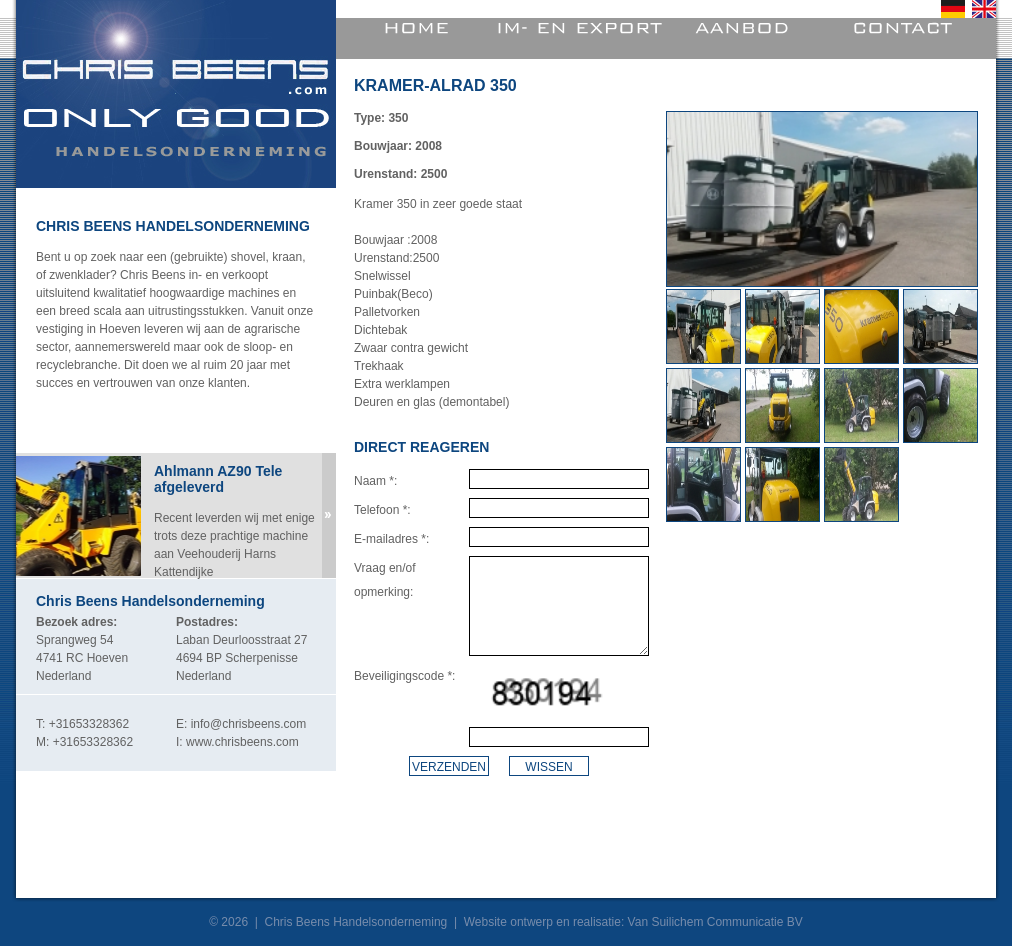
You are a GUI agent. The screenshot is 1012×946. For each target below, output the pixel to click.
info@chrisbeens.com (249, 724)
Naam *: (375, 481)
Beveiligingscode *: (404, 676)
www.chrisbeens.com (242, 742)
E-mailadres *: (391, 539)
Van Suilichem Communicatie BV (715, 922)
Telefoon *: (382, 510)
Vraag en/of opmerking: (385, 580)
